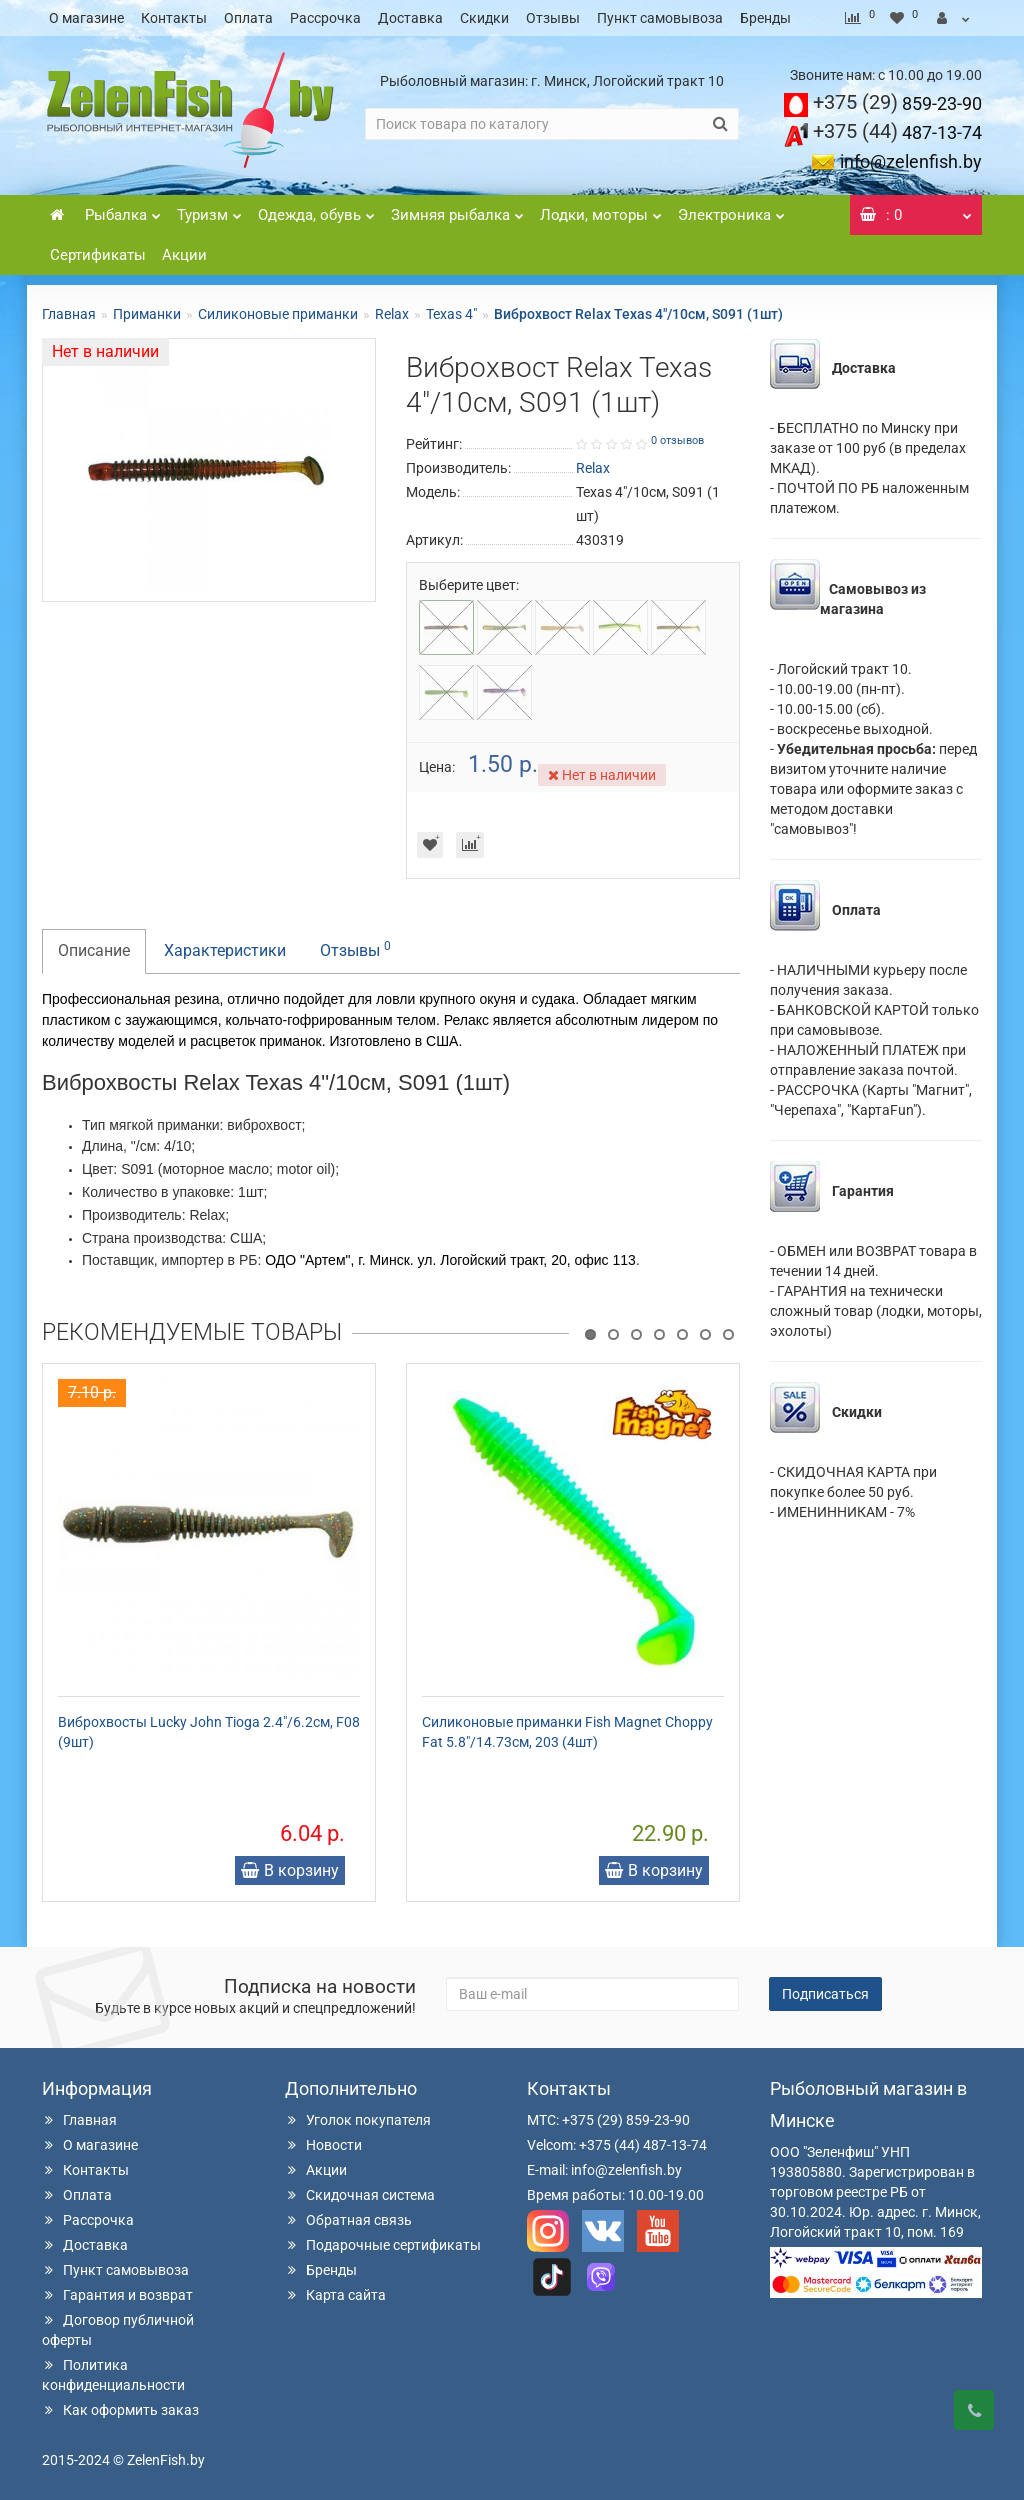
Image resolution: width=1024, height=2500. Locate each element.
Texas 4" (451, 314)
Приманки (147, 314)
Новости (323, 2145)
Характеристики (225, 950)
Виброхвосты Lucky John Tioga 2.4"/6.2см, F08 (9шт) (209, 1732)
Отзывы (553, 18)
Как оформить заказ (120, 2410)
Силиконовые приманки (278, 314)
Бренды (765, 18)
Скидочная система (360, 2195)
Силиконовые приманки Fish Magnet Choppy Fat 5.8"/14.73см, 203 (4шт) (567, 1732)
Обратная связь (348, 2220)
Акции (184, 255)
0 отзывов (677, 440)
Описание (94, 950)
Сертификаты (98, 255)
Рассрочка (325, 18)
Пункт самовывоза (660, 18)
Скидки (484, 18)
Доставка (410, 18)
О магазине (86, 18)
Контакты (174, 18)
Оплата (248, 18)
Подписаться (825, 1994)
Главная (69, 314)
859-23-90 (897, 103)
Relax (392, 314)
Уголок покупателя (358, 2120)
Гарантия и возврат (117, 2295)
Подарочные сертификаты (383, 2245)
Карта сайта (335, 2295)
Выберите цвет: (469, 585)
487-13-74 (897, 132)
